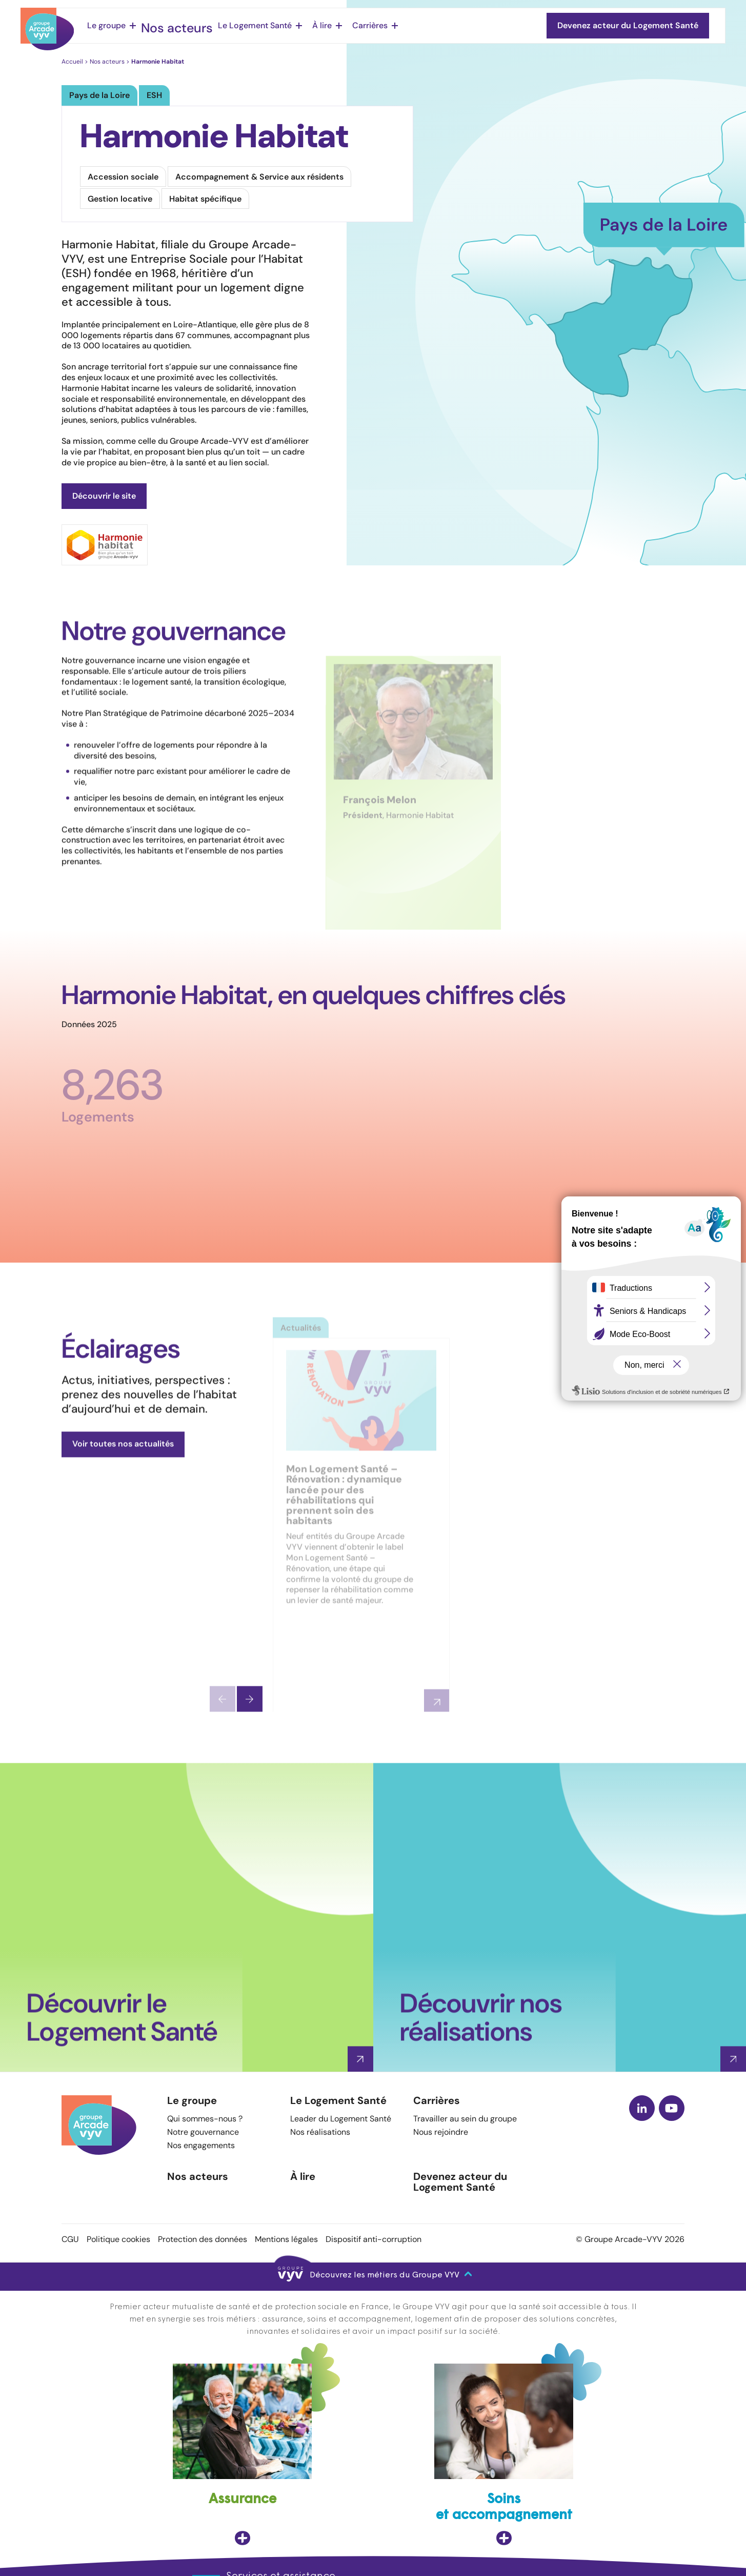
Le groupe (106, 25)
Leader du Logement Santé (340, 2118)
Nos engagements (201, 2145)
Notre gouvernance (203, 2132)
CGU (70, 2239)
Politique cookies (118, 2239)
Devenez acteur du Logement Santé (460, 2182)
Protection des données (202, 2239)
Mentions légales (286, 2239)
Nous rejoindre (440, 2132)
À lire (306, 25)
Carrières (354, 25)
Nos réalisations (320, 2132)
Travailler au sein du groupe (465, 2118)
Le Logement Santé (239, 25)
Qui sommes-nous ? (205, 2118)
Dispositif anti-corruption (373, 2239)
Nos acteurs (170, 25)
